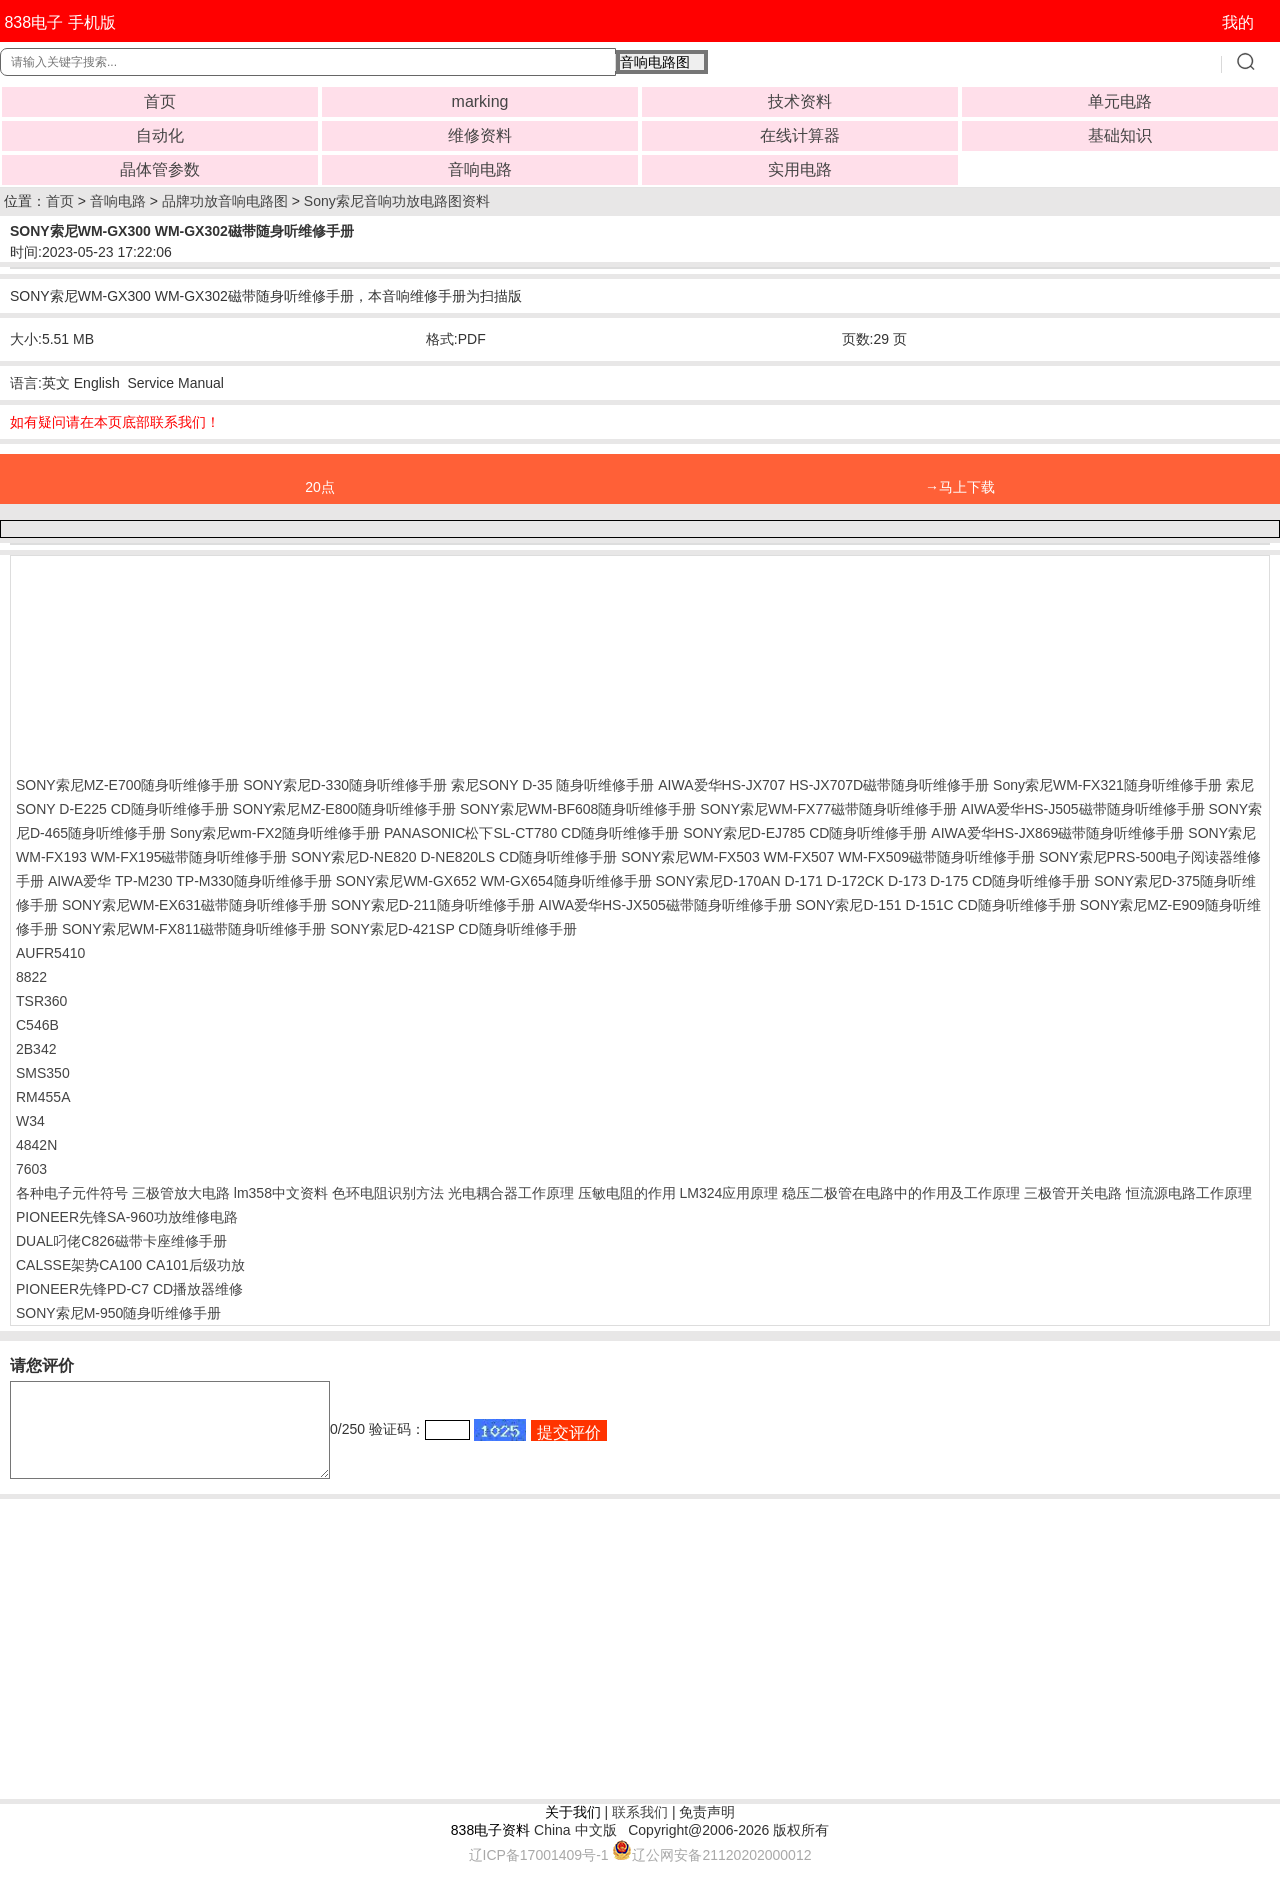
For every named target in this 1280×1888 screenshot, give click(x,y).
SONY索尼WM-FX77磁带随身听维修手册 (828, 809)
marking (480, 101)
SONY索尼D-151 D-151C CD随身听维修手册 (936, 905)
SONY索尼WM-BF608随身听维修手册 (578, 809)
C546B (37, 1025)
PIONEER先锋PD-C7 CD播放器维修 (129, 1289)
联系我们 (640, 1830)
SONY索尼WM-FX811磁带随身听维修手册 (194, 929)
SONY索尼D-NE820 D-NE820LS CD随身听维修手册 (454, 857)
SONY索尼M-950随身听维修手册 (118, 1313)
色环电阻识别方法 (388, 1193)
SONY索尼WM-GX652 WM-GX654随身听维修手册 (494, 881)
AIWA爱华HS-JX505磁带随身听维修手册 (665, 905)
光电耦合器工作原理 (511, 1193)
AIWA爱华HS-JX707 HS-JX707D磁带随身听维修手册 (823, 785)
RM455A (43, 1097)
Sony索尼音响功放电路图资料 (397, 201)
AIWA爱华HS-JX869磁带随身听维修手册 (1057, 833)
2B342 (36, 1049)
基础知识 (1120, 135)
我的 (1238, 22)
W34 (30, 1121)
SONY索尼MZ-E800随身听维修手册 (344, 809)
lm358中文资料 (281, 1193)
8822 (31, 977)
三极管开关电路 (1073, 1193)
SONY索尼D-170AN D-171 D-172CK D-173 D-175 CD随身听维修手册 (872, 881)
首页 (160, 101)
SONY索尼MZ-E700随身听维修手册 (127, 785)
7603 (31, 1169)
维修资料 (480, 135)
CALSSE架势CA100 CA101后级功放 (130, 1265)
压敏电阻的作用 (627, 1193)
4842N (36, 1145)
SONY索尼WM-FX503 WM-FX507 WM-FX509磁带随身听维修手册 (828, 857)
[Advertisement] (176, 661)
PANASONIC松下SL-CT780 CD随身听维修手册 (531, 833)
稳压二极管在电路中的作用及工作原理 (901, 1193)
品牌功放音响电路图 (225, 201)
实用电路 (800, 169)
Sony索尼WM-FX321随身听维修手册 (1107, 785)
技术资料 (800, 101)
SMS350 (43, 1073)
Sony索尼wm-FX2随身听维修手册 (275, 833)
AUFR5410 (50, 953)
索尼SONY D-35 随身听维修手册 (553, 785)
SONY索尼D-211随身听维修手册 (433, 905)
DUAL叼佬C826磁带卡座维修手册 (121, 1241)
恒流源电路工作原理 (1189, 1193)
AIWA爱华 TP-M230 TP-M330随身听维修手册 (190, 881)
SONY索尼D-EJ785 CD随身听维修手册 (805, 833)
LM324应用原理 (728, 1193)
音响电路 (480, 169)
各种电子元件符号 (72, 1193)
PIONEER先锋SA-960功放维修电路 (127, 1217)
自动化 (160, 135)
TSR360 (41, 1001)
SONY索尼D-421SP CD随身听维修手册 (453, 929)
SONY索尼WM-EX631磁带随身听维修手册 (194, 905)
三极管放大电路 (181, 1193)
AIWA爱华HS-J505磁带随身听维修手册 (1083, 809)
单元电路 (1120, 101)
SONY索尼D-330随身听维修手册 (345, 785)
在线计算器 (800, 135)
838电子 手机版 (59, 22)
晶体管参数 (160, 169)
